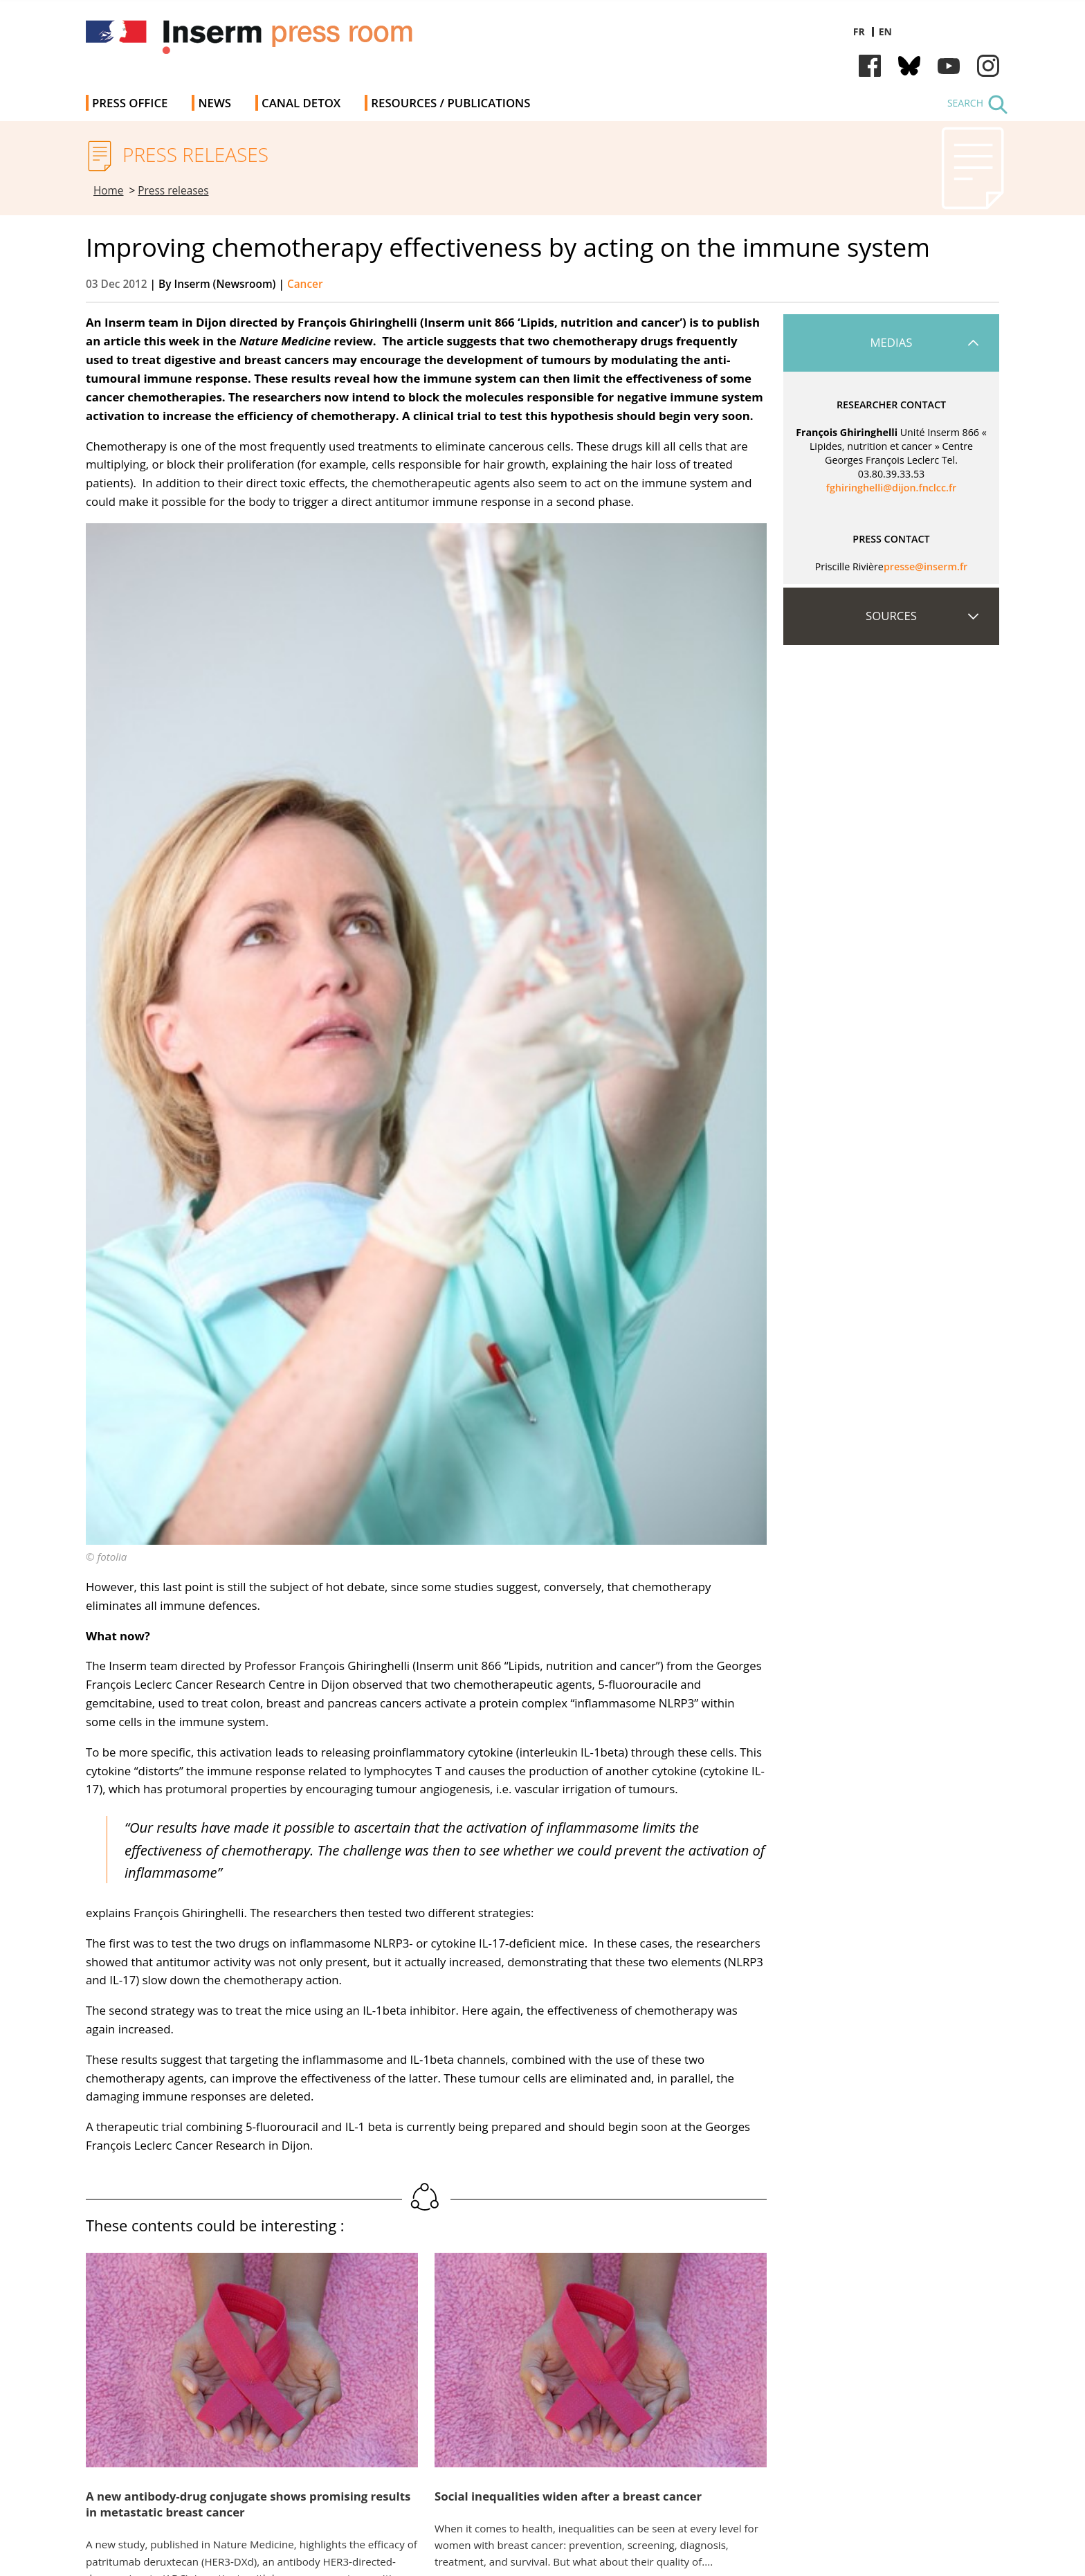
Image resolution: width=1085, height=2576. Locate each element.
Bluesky (909, 66)
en (885, 31)
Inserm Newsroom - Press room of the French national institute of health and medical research (282, 41)
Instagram (988, 66)
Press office (129, 103)
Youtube (949, 66)
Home (108, 190)
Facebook (870, 66)
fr (859, 31)
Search (965, 102)
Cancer (305, 284)
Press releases (173, 190)
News (214, 103)
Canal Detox (301, 103)
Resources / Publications (450, 103)
